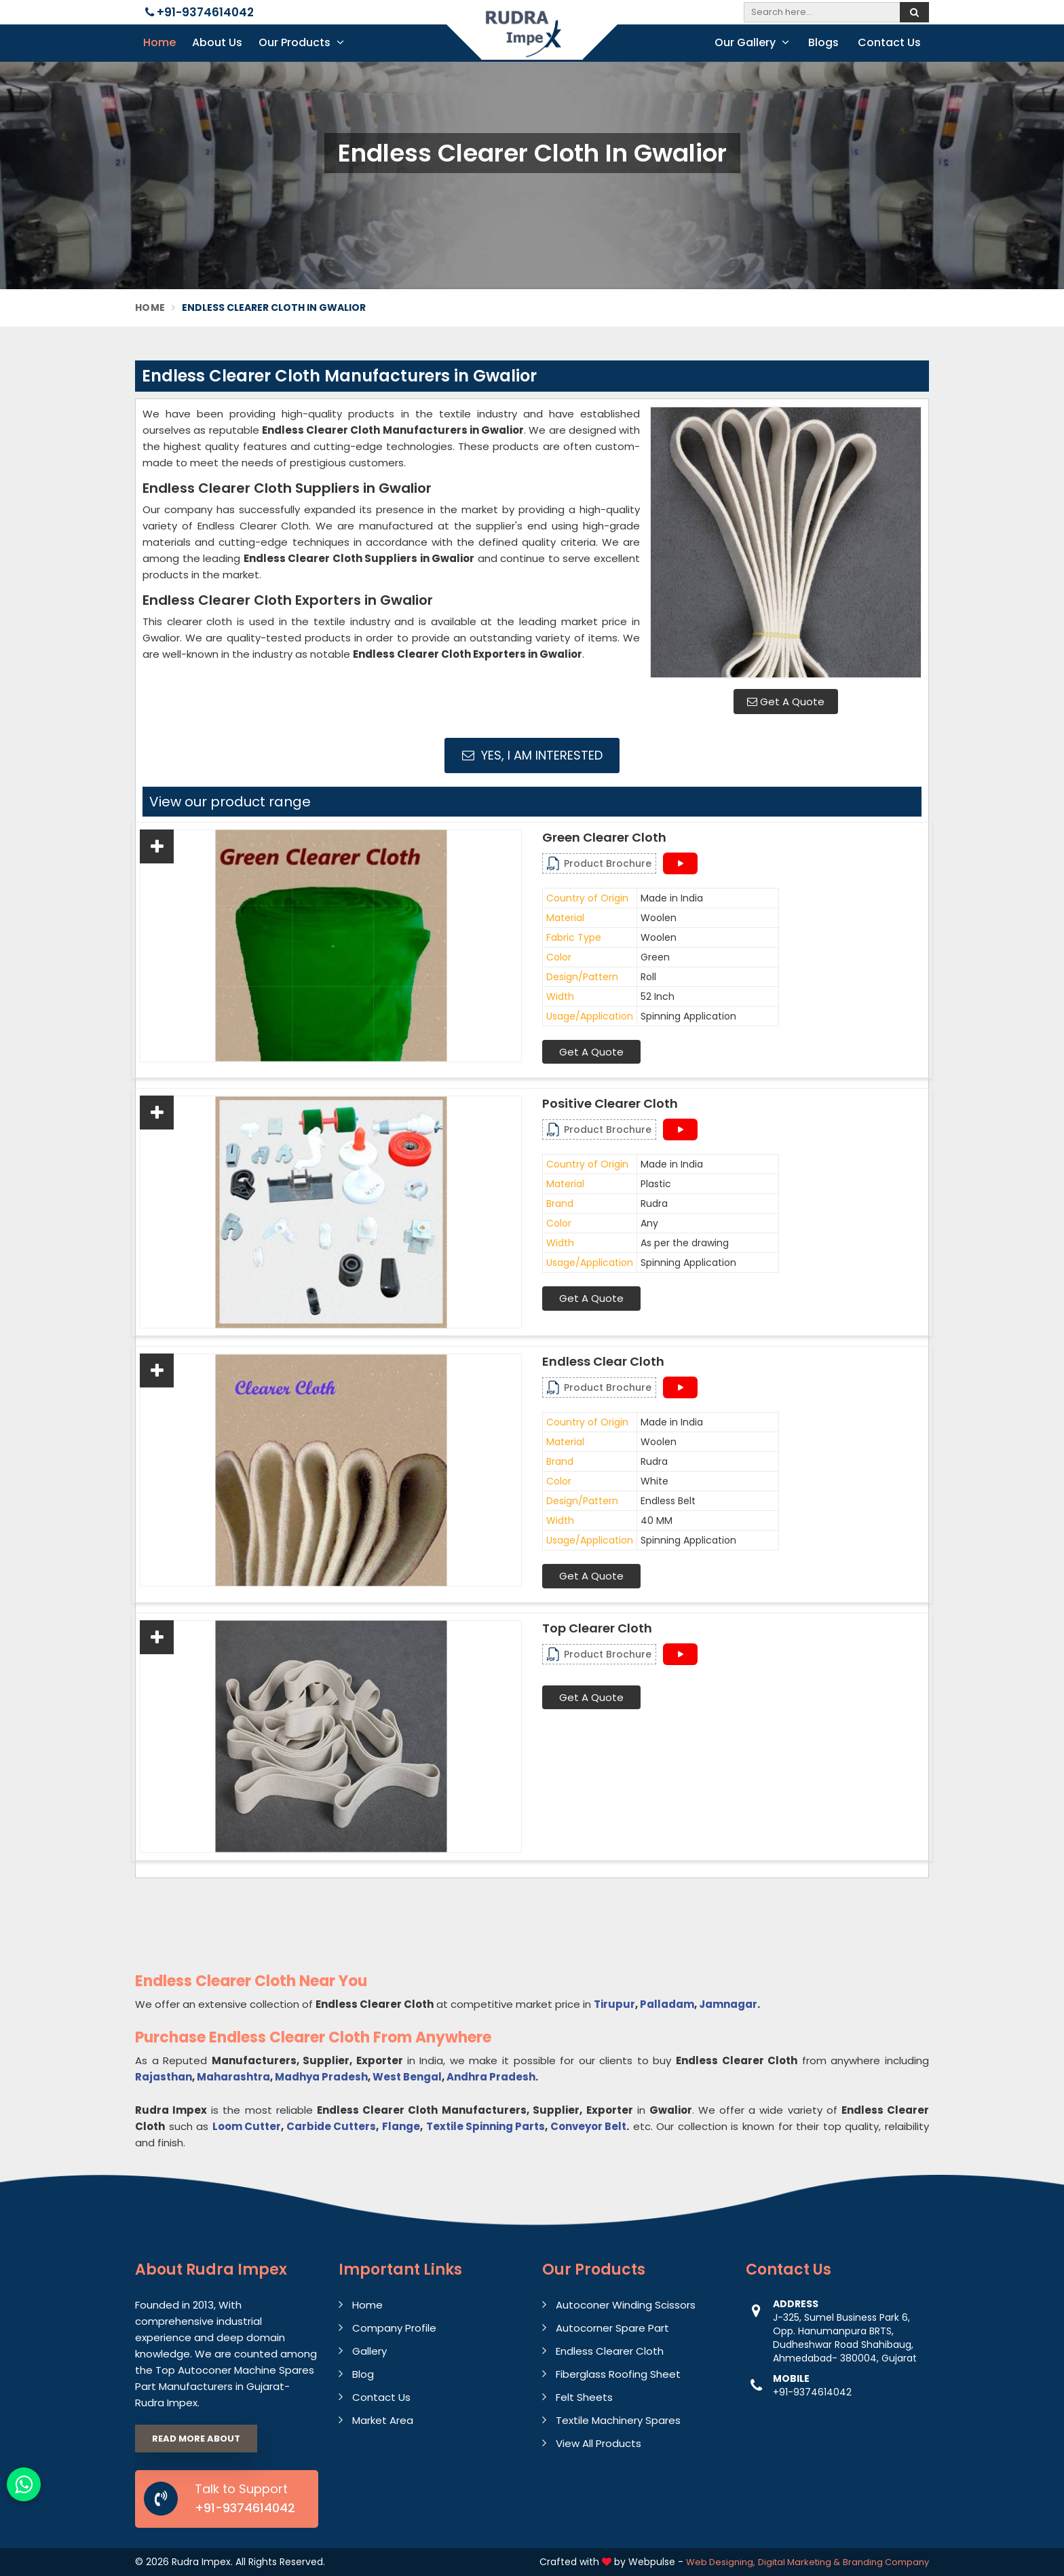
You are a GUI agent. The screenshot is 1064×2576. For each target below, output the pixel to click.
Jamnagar (728, 2004)
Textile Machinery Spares (618, 2420)
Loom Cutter (246, 2126)
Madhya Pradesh (321, 2077)
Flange (401, 2126)
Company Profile (394, 2328)
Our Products (301, 42)
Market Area (382, 2420)
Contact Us (889, 42)
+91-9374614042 (199, 12)
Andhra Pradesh (490, 2077)
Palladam (667, 2004)
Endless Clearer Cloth (610, 2351)
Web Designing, (720, 2562)
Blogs (823, 42)
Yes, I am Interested (532, 755)
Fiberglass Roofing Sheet (618, 2374)
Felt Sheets (584, 2397)
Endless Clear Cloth (603, 1362)
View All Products (598, 2443)
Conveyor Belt (588, 2126)
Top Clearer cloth (597, 1628)
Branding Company (886, 2562)
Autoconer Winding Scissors (626, 2305)
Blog (363, 2374)
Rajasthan (163, 2077)
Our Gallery (752, 42)
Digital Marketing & (799, 2562)
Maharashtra (233, 2077)
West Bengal (407, 2077)
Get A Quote (785, 701)
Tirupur (614, 2004)
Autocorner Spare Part (612, 2328)
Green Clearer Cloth (604, 837)
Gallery (369, 2351)
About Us (217, 42)
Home (159, 42)
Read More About (196, 2438)
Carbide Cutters (331, 2126)
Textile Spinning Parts (485, 2126)
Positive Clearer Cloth (610, 1104)
